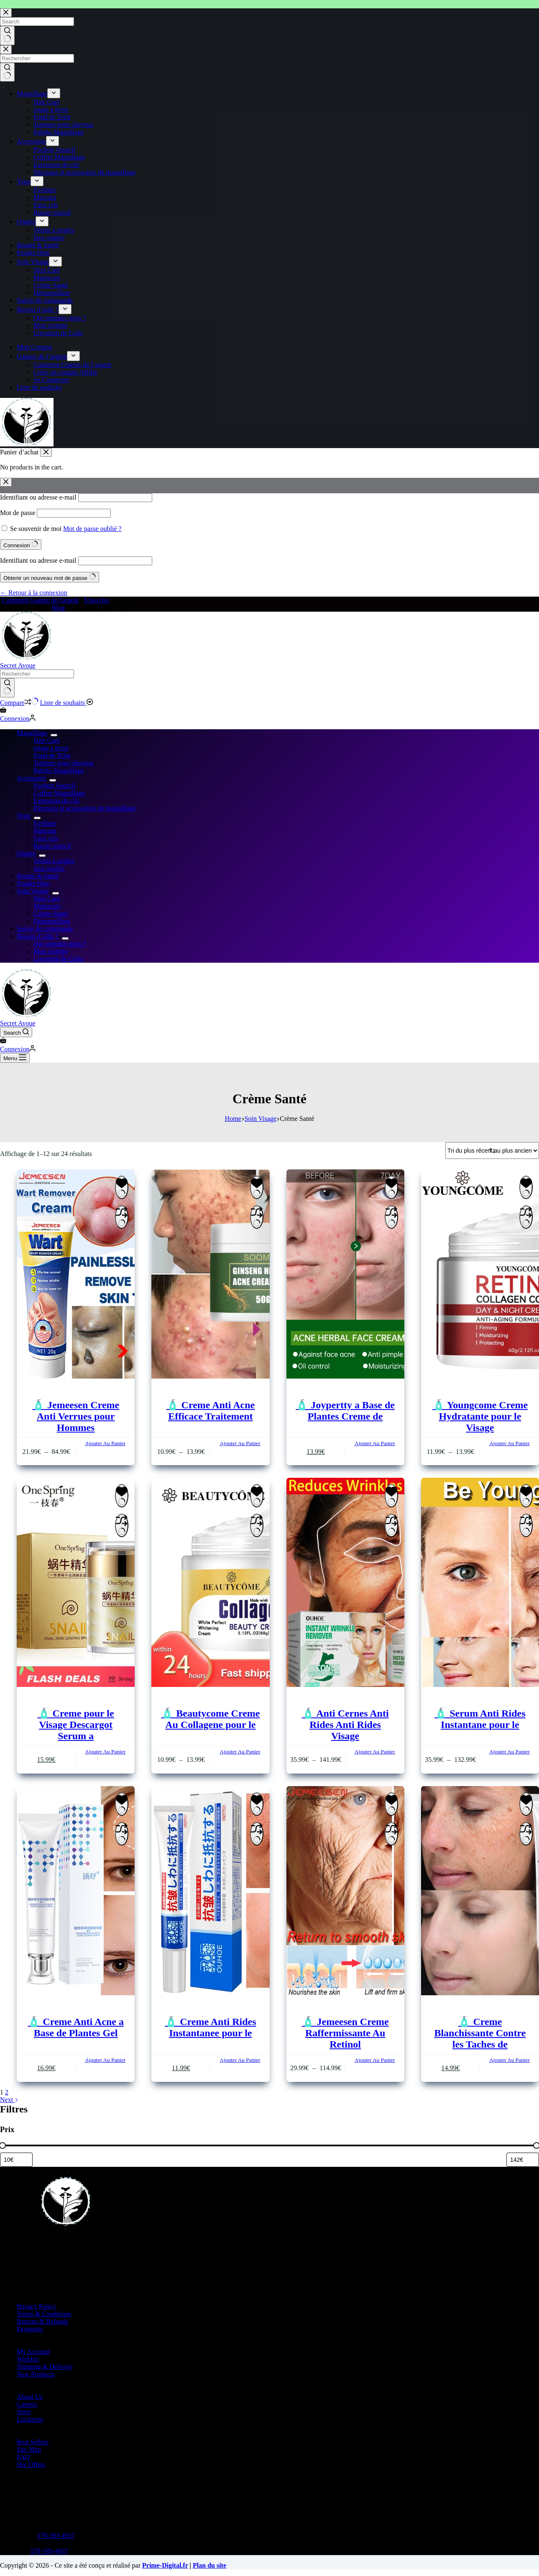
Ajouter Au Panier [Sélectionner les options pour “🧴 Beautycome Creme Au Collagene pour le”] (240, 1751)
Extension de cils (56, 800)
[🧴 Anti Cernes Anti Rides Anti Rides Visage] (345, 1583)
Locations (30, 2419)
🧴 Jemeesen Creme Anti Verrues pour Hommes (75, 1416)
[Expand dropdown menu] (54, 735)
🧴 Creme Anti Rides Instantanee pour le (210, 2027)
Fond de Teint (51, 755)
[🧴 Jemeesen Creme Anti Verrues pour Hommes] (76, 1274)
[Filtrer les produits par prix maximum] (522, 2160)
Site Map (29, 2449)
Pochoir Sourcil (54, 785)
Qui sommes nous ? (59, 943)
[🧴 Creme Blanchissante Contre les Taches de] (480, 1891)
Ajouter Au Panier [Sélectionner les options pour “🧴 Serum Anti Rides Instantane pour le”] (509, 1751)
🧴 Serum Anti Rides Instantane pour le (479, 1719)
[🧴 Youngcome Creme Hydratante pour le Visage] (480, 1274)
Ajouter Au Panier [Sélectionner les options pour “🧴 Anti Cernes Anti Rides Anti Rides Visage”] (375, 1751)
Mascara (44, 830)
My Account (33, 2351)
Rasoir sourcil (52, 845)
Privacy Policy (36, 2306)
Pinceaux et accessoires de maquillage (84, 808)
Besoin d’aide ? (39, 936)
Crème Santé (50, 913)
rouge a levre (51, 747)
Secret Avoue (18, 665)
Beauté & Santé (38, 875)
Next (9, 2099)
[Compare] (19, 702)
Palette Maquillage (58, 770)
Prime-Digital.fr (165, 2565)
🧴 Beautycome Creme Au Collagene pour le (210, 1719)
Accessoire (33, 778)
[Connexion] (18, 718)
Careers (27, 2404)
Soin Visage (34, 891)
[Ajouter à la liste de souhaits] (121, 1187)
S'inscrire (96, 600)
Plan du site (209, 2565)
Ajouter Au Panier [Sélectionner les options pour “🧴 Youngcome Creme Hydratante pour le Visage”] (509, 1443)
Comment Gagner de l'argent (40, 600)
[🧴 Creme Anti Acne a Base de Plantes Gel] (76, 1891)
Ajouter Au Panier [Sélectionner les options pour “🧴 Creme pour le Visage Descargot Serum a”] (105, 1751)
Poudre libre (33, 883)
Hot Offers (31, 2464)
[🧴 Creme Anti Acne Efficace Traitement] (210, 1274)
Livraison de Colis (58, 958)
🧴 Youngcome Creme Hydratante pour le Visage (480, 1416)
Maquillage (34, 732)
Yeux (25, 815)
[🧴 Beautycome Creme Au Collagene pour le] (210, 1583)
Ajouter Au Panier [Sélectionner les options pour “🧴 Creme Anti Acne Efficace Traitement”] (240, 1443)
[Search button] (7, 687)
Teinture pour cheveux (63, 762)
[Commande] (492, 1150)
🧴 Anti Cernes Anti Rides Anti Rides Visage (345, 1724)
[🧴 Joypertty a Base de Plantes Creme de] (345, 1274)
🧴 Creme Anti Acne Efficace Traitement (210, 1410)
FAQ (23, 2457)
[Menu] (15, 1058)
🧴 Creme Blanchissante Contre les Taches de (480, 2033)
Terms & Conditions (44, 2313)
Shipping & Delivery (45, 2366)
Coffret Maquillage (59, 793)
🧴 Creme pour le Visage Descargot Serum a (76, 1724)
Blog (58, 607)
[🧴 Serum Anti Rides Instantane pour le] (480, 1583)
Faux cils (45, 838)
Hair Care (46, 740)
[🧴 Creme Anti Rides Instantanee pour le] (210, 1891)
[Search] (16, 1032)
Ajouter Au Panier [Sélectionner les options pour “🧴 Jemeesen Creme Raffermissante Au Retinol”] (375, 2060)
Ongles (28, 853)
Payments (30, 2328)
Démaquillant (51, 921)
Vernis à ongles (53, 860)
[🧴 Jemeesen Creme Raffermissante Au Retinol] (345, 1891)
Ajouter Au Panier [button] (375, 1443)
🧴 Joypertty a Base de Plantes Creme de (345, 1410)
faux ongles (48, 868)
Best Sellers (33, 2441)
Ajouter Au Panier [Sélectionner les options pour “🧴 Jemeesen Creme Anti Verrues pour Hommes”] (105, 1443)
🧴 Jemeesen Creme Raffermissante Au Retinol (345, 2033)
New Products (35, 2374)
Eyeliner (44, 823)
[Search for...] (37, 673)
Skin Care (46, 898)
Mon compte (50, 951)
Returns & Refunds (43, 2321)
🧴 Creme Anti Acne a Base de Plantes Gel (76, 2027)
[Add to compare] (121, 1217)
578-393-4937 (56, 2535)
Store (24, 2411)
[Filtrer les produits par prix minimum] (16, 2160)
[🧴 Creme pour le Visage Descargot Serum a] (76, 1583)
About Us (30, 2396)
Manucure (47, 906)
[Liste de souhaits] (66, 702)
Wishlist (28, 2359)
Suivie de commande (45, 928)
